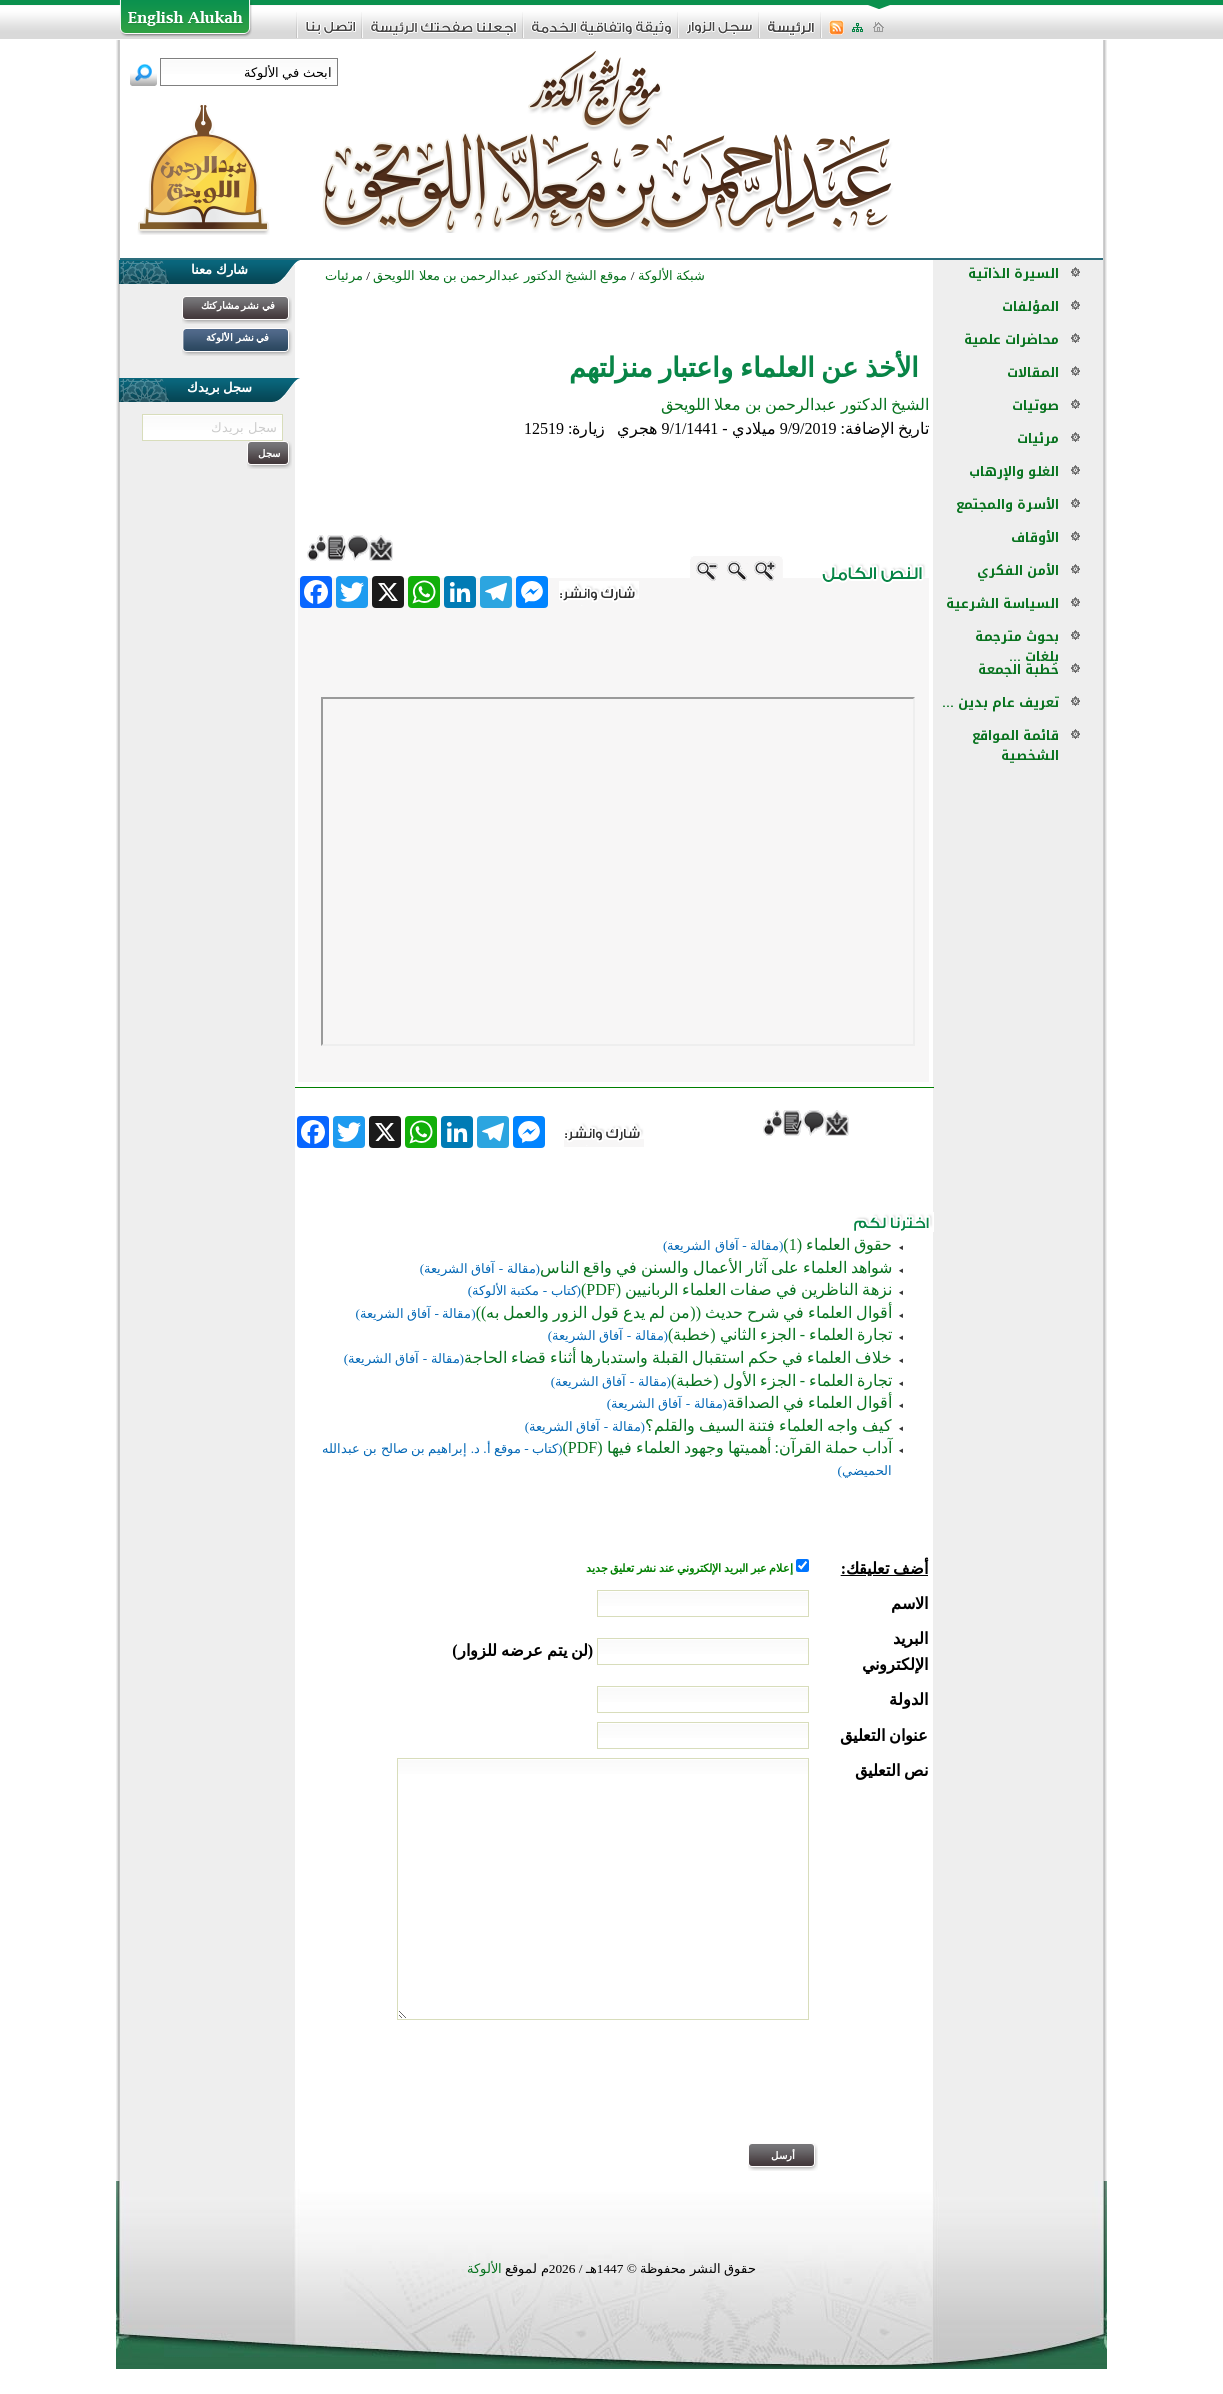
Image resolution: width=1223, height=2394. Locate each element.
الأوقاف (1035, 537)
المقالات (1033, 372)
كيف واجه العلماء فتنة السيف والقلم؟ (768, 1425)
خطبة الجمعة (1018, 669)
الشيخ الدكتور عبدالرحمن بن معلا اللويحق (795, 404)
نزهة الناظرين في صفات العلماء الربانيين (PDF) (736, 1289)
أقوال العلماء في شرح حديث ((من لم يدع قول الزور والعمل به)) (684, 1312)
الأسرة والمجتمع (1007, 504)
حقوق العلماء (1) (837, 1244)
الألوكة (484, 2268)
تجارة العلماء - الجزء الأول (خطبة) (781, 1380)
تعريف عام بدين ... (1000, 702)
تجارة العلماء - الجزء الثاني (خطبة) (780, 1334)
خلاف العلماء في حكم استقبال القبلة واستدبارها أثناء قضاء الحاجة (678, 1357)
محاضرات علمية (1011, 339)
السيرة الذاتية (1013, 273)
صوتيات (1035, 405)
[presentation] (776, 2095)
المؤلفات (1030, 306)
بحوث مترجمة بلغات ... (1017, 646)
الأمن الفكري (1018, 570)
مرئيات (1038, 438)
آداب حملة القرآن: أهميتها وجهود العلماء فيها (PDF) (727, 1447)
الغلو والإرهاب (1014, 471)
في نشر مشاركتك (238, 305)
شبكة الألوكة (671, 275)
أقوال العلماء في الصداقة (809, 1402)
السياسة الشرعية (1002, 603)
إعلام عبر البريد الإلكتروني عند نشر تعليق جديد (691, 1568)
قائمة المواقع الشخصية (1015, 745)
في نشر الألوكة (237, 337)
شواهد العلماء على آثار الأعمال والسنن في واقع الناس (716, 1267)
